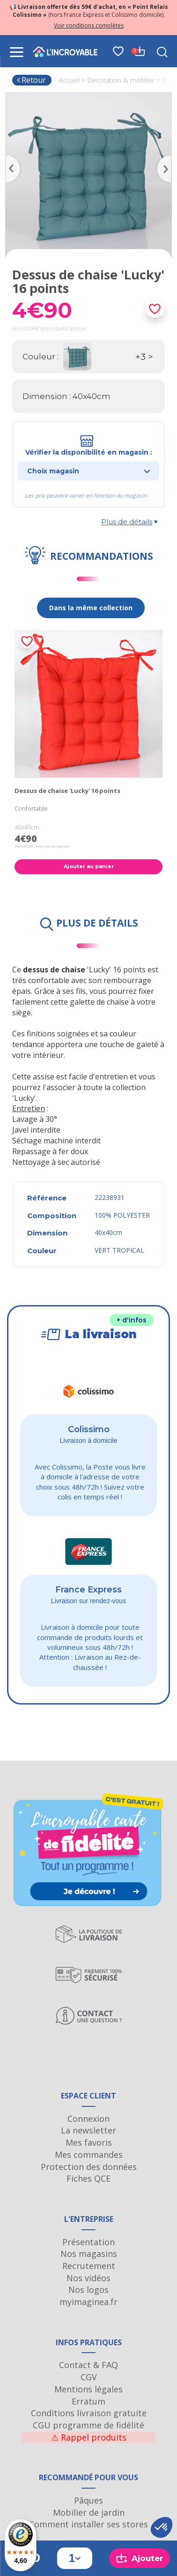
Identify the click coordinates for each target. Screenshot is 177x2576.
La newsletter (88, 2130)
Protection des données (89, 2166)
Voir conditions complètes (89, 25)
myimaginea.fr (88, 2301)
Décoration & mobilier (121, 80)
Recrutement (88, 2265)
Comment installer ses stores (88, 2524)
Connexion (88, 2118)
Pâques (88, 2500)
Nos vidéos (88, 2277)
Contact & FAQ (88, 2364)
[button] (161, 2527)
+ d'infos (132, 1320)
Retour (31, 80)
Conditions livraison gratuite (89, 2413)
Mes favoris (89, 2142)
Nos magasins (88, 2253)
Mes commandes (89, 2154)
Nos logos (88, 2289)
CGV (89, 2377)
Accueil (69, 80)
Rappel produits (88, 2437)
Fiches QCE (88, 2178)
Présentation (88, 2242)
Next (167, 158)
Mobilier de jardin (89, 2512)
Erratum (88, 2401)
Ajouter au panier (89, 866)
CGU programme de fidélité (88, 2425)
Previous (10, 158)
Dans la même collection (91, 607)
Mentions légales (88, 2389)
